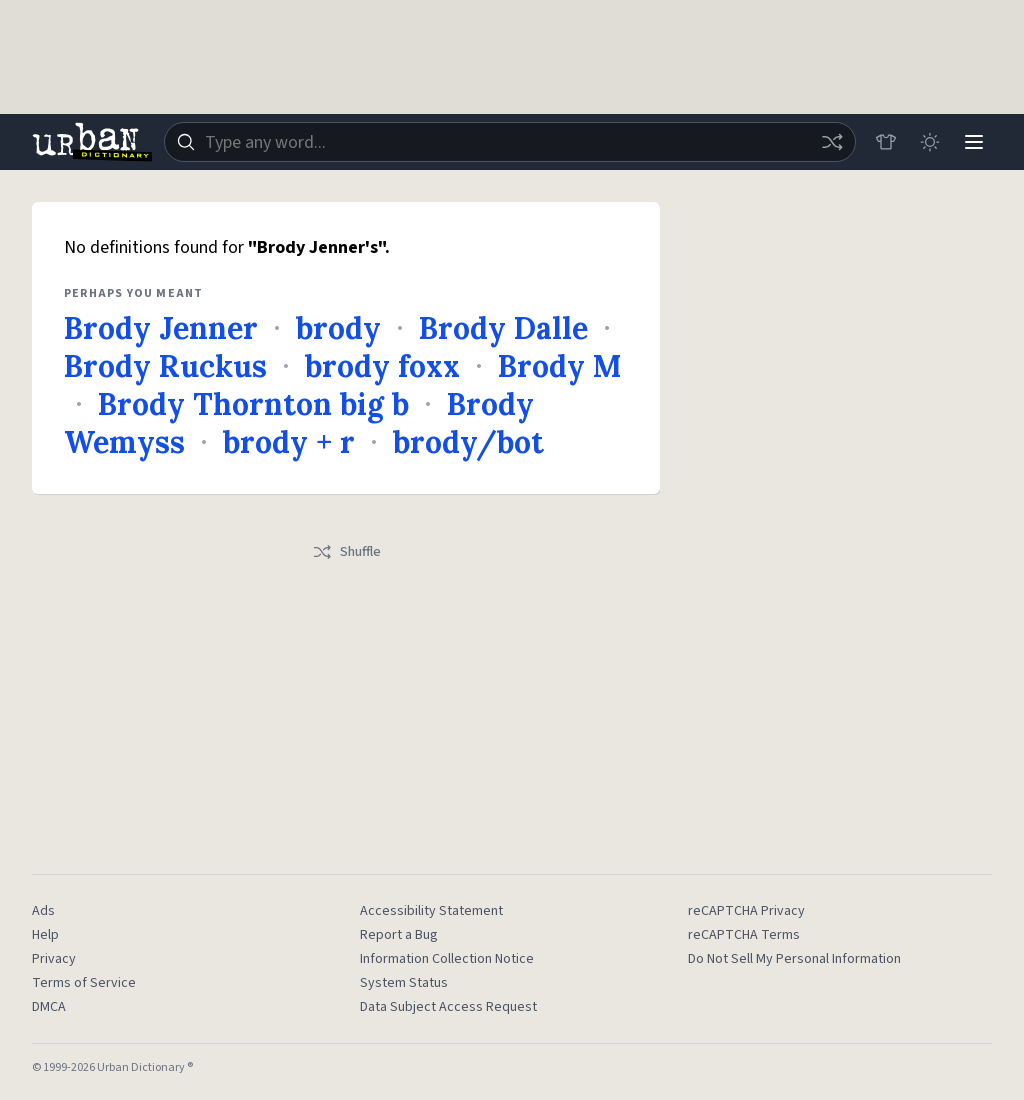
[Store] (886, 142)
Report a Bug (399, 935)
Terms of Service (84, 983)
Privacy (54, 959)
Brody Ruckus (165, 366)
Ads (43, 911)
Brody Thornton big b (253, 404)
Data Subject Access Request (448, 1007)
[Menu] (974, 142)
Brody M (559, 366)
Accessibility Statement (431, 911)
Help (45, 935)
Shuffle (346, 552)
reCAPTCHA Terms (744, 935)
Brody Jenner (161, 328)
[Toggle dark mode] (930, 142)
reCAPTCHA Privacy (746, 911)
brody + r (289, 442)
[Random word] (832, 142)
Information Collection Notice (447, 959)
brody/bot (468, 442)
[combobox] (510, 142)
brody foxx (382, 366)
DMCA (49, 1007)
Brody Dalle (503, 328)
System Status (404, 983)
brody (338, 328)
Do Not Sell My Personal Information (794, 959)
